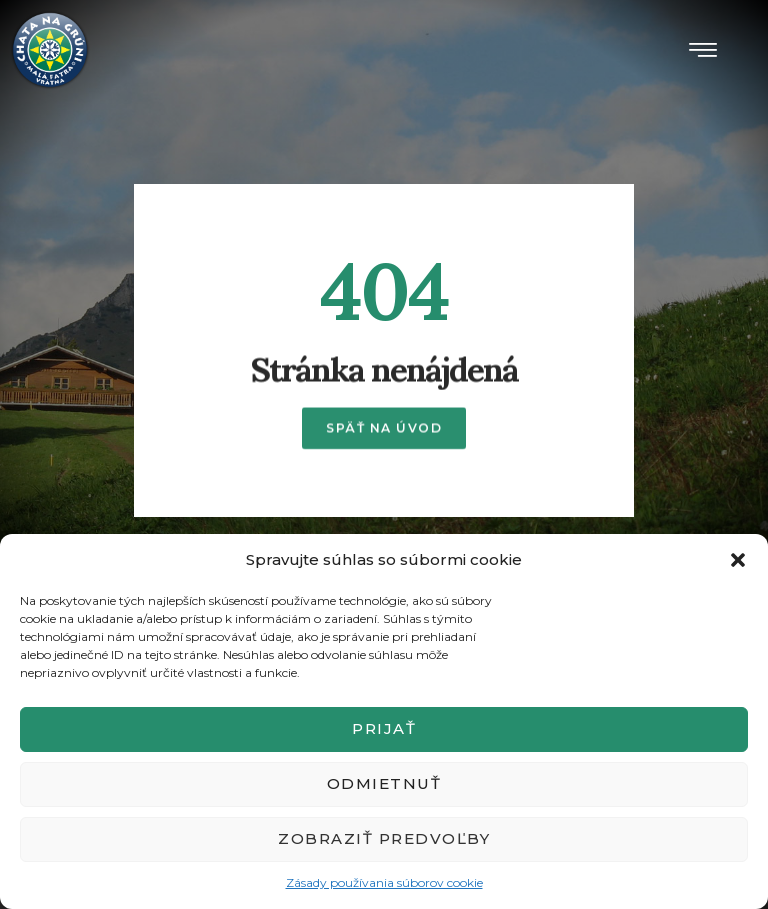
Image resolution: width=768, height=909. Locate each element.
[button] (738, 560)
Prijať (384, 728)
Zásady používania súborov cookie (384, 882)
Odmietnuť (384, 783)
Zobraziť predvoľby (384, 838)
